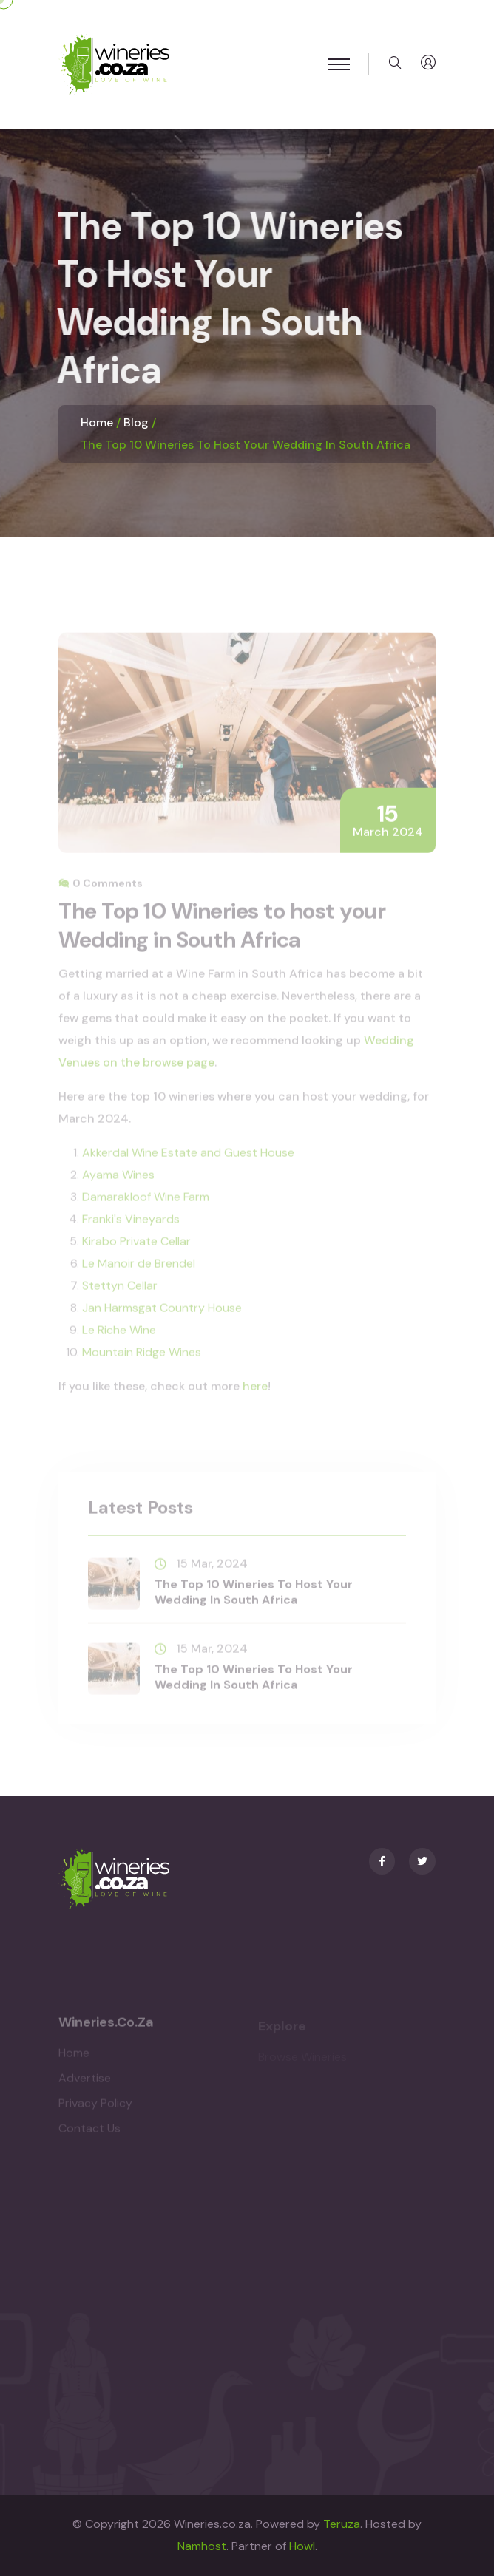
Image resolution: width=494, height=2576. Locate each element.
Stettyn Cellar (120, 1289)
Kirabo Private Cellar (136, 1245)
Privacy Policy (95, 2107)
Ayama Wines (118, 1178)
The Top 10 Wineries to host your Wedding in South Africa (254, 1595)
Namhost (201, 2546)
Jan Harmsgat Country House (162, 1311)
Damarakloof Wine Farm (145, 1201)
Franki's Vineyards (131, 1223)
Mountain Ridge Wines (141, 1356)
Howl (302, 2546)
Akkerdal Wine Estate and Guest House (188, 1156)
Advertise (84, 2082)
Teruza (341, 2524)
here (255, 1390)
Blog (136, 422)
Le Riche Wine (119, 1334)
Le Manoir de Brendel (138, 1267)
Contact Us (89, 2132)
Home (97, 422)
